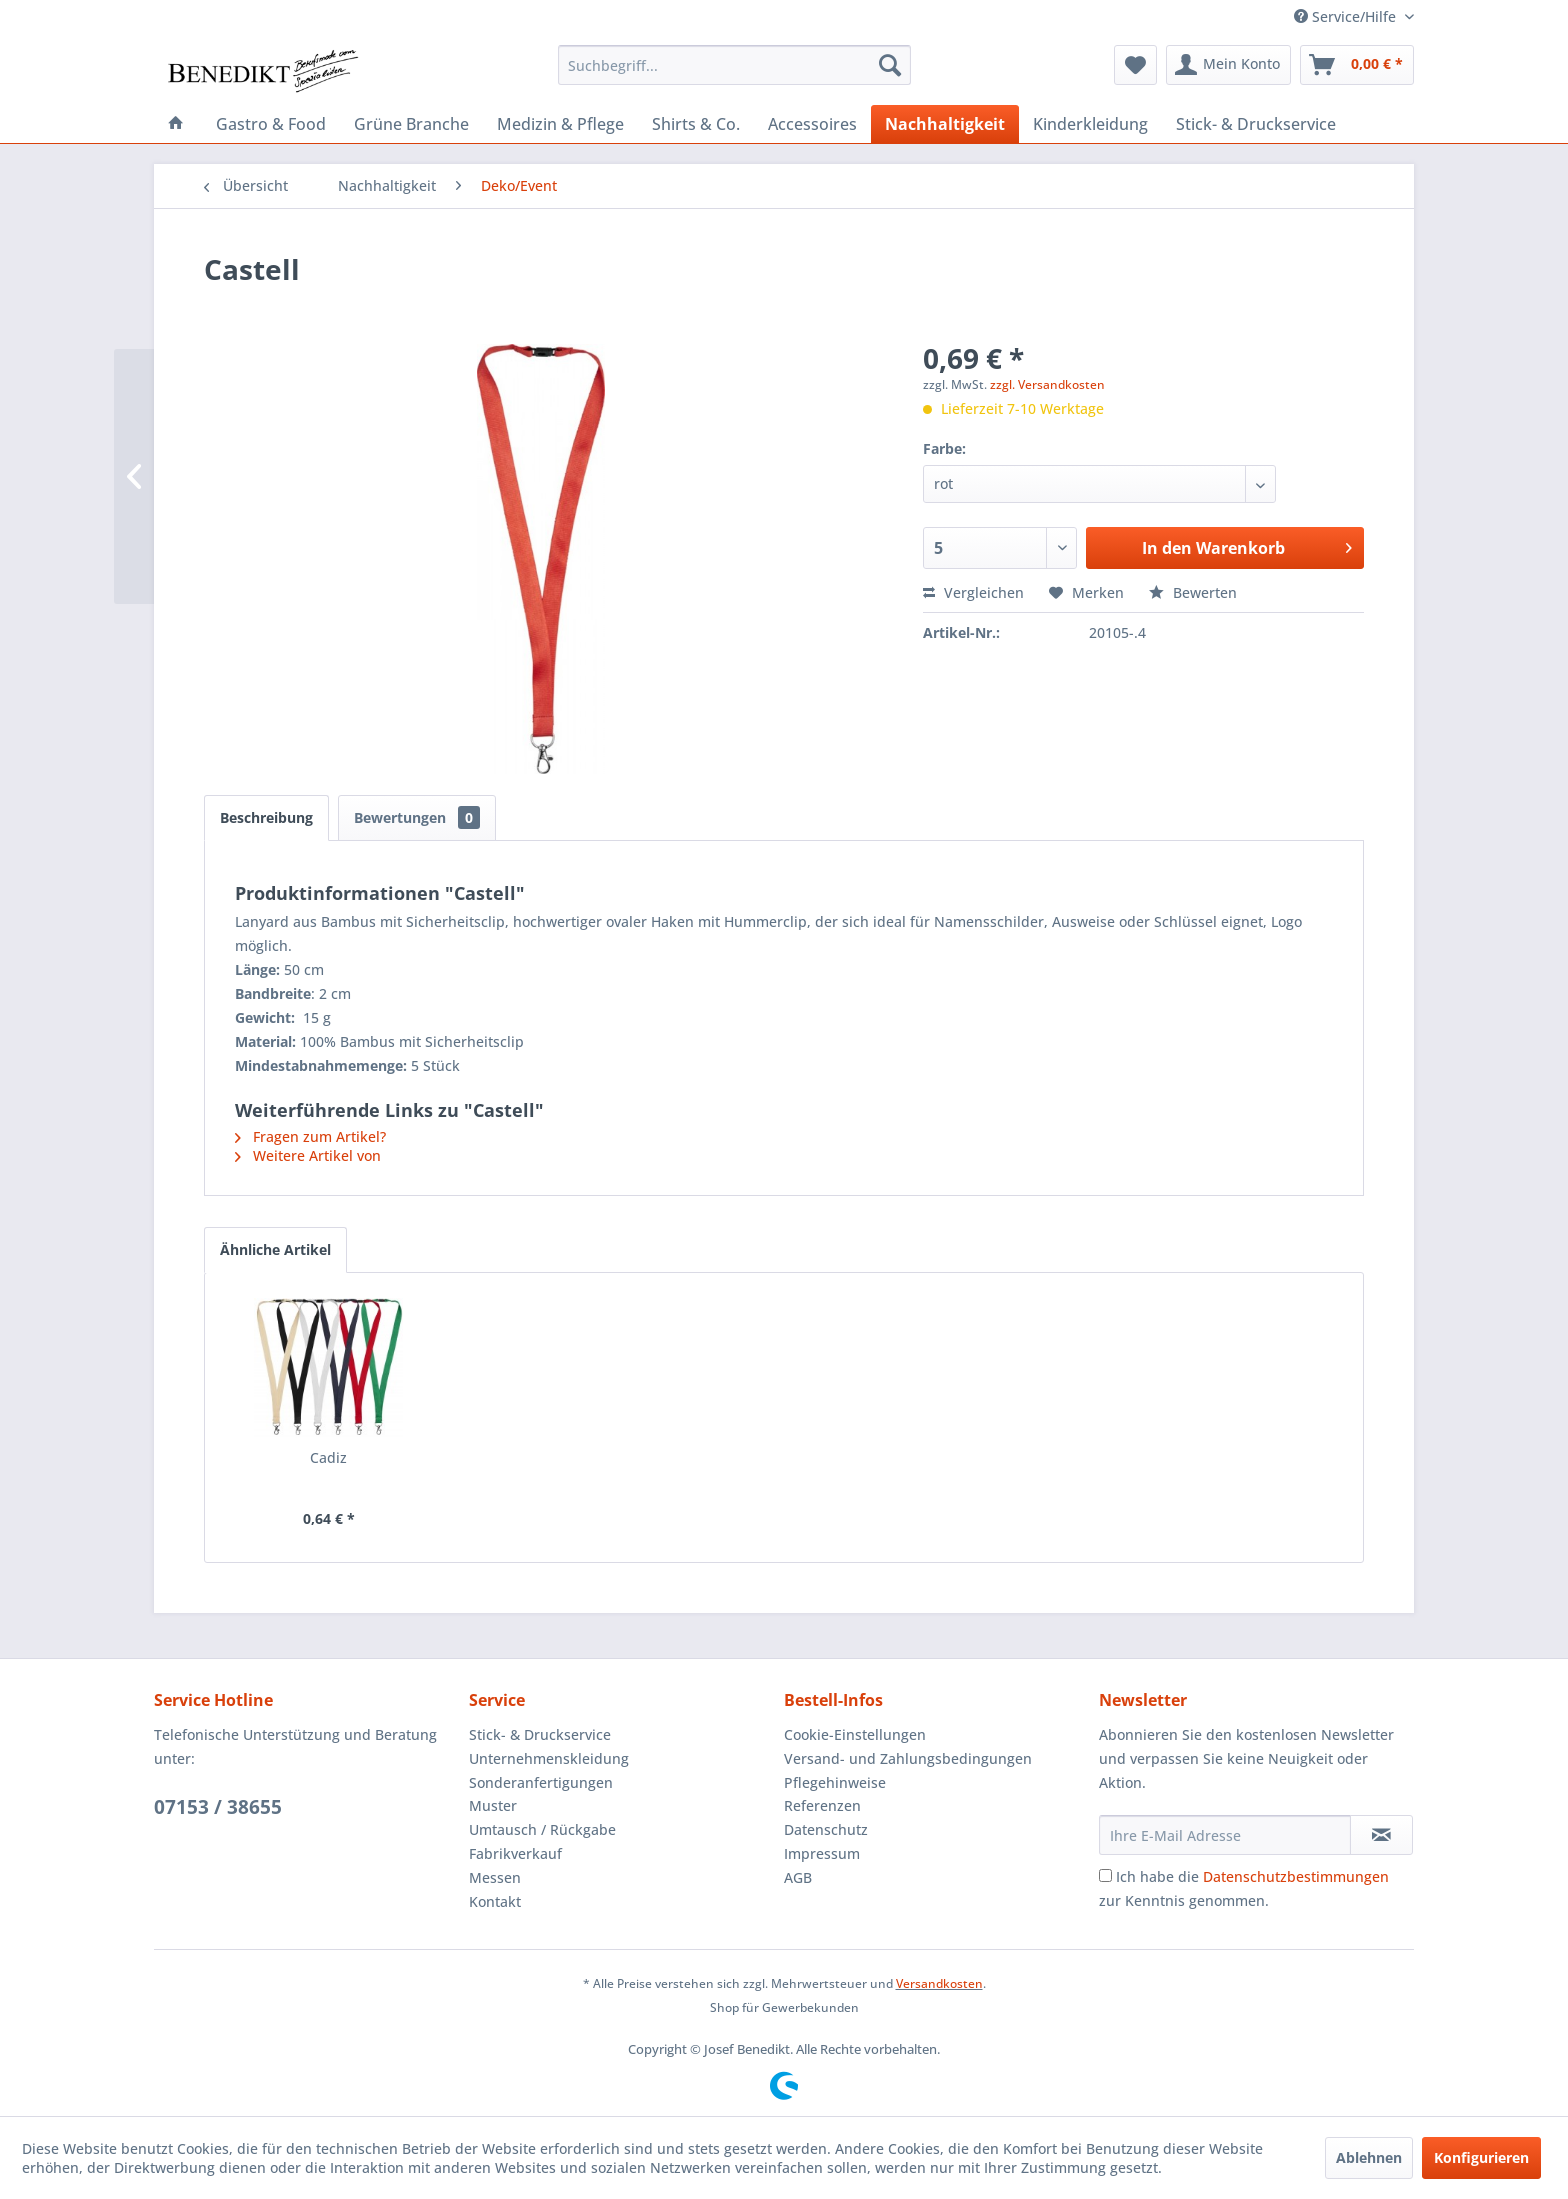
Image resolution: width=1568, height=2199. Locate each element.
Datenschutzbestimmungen (1296, 1876)
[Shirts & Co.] (696, 124)
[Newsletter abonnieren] (1381, 1835)
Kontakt (495, 1901)
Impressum (822, 1853)
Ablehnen (1369, 2157)
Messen (495, 1877)
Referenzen (822, 1805)
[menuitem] (734, 65)
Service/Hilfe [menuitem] (1347, 16)
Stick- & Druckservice (540, 1734)
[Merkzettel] (1135, 65)
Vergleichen (973, 592)
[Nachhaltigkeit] (945, 124)
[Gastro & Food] (271, 124)
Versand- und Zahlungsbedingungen (908, 1758)
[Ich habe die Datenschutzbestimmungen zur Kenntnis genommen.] (1105, 1875)
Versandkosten (939, 1983)
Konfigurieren (1481, 2157)
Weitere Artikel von (308, 1155)
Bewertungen (417, 817)
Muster (493, 1805)
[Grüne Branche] (411, 124)
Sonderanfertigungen (541, 1782)
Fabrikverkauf (515, 1853)
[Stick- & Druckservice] (1256, 124)
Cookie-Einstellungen (855, 1734)
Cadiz (328, 1457)
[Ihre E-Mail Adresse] (1225, 1835)
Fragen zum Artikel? (310, 1136)
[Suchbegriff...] (734, 65)
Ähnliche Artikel (275, 1249)
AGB (798, 1877)
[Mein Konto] (1228, 65)
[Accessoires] (812, 124)
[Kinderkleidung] (1090, 124)
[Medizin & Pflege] (560, 124)
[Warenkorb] (1357, 65)
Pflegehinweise (835, 1782)
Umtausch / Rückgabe (542, 1829)
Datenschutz (826, 1829)
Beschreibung (266, 817)
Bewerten (1193, 592)
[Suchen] (890, 65)
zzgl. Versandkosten (1047, 384)
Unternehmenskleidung (549, 1758)
